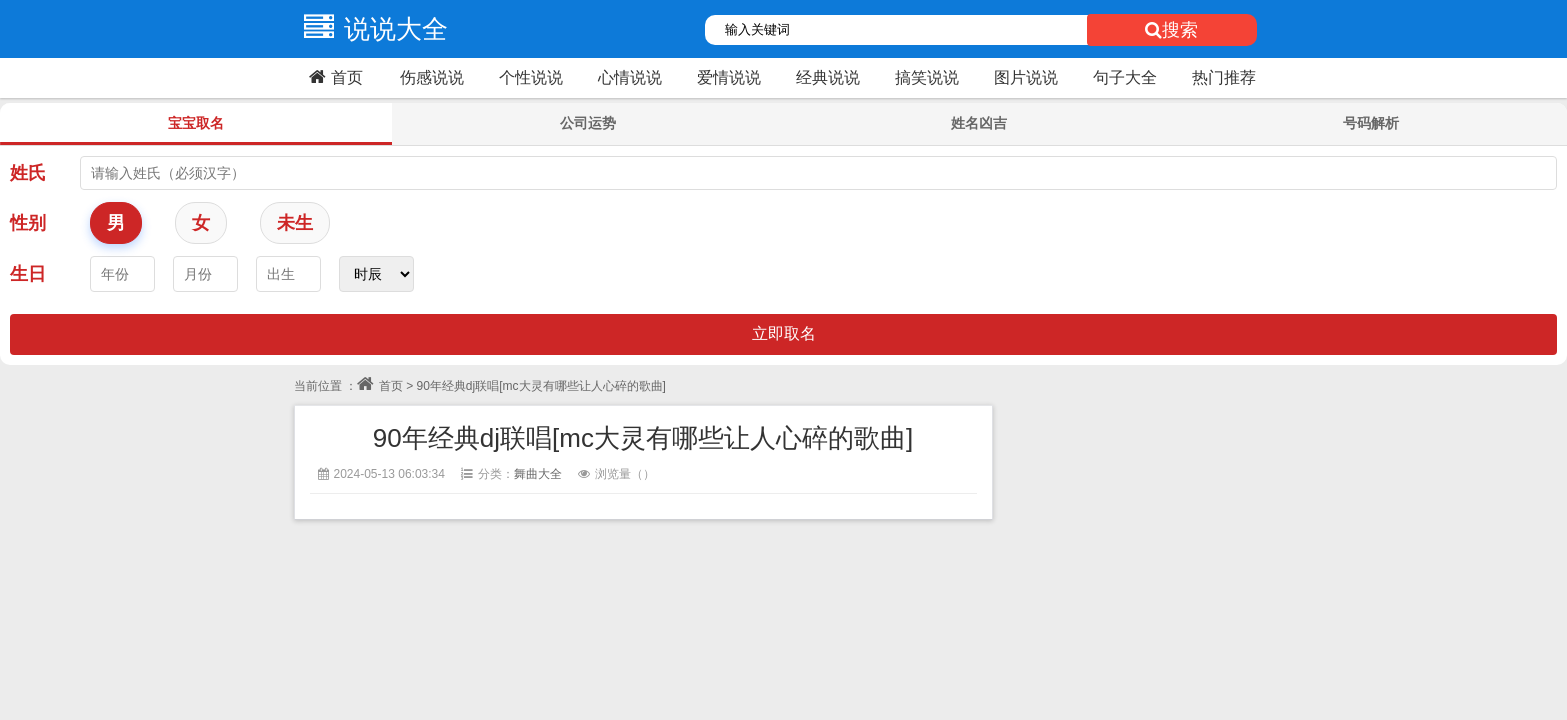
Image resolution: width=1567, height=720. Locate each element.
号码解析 (1371, 123)
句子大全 (1125, 77)
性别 (28, 223)
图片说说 (1026, 77)
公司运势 (588, 123)
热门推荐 (1224, 77)
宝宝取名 (196, 123)
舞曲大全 (538, 474)
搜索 (1171, 30)
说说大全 (371, 29)
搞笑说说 (927, 77)
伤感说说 (432, 77)
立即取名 (784, 333)
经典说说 (828, 77)
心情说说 (630, 77)
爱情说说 (729, 77)
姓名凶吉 (979, 123)
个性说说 (531, 77)
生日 (28, 274)
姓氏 (28, 173)
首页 (333, 77)
